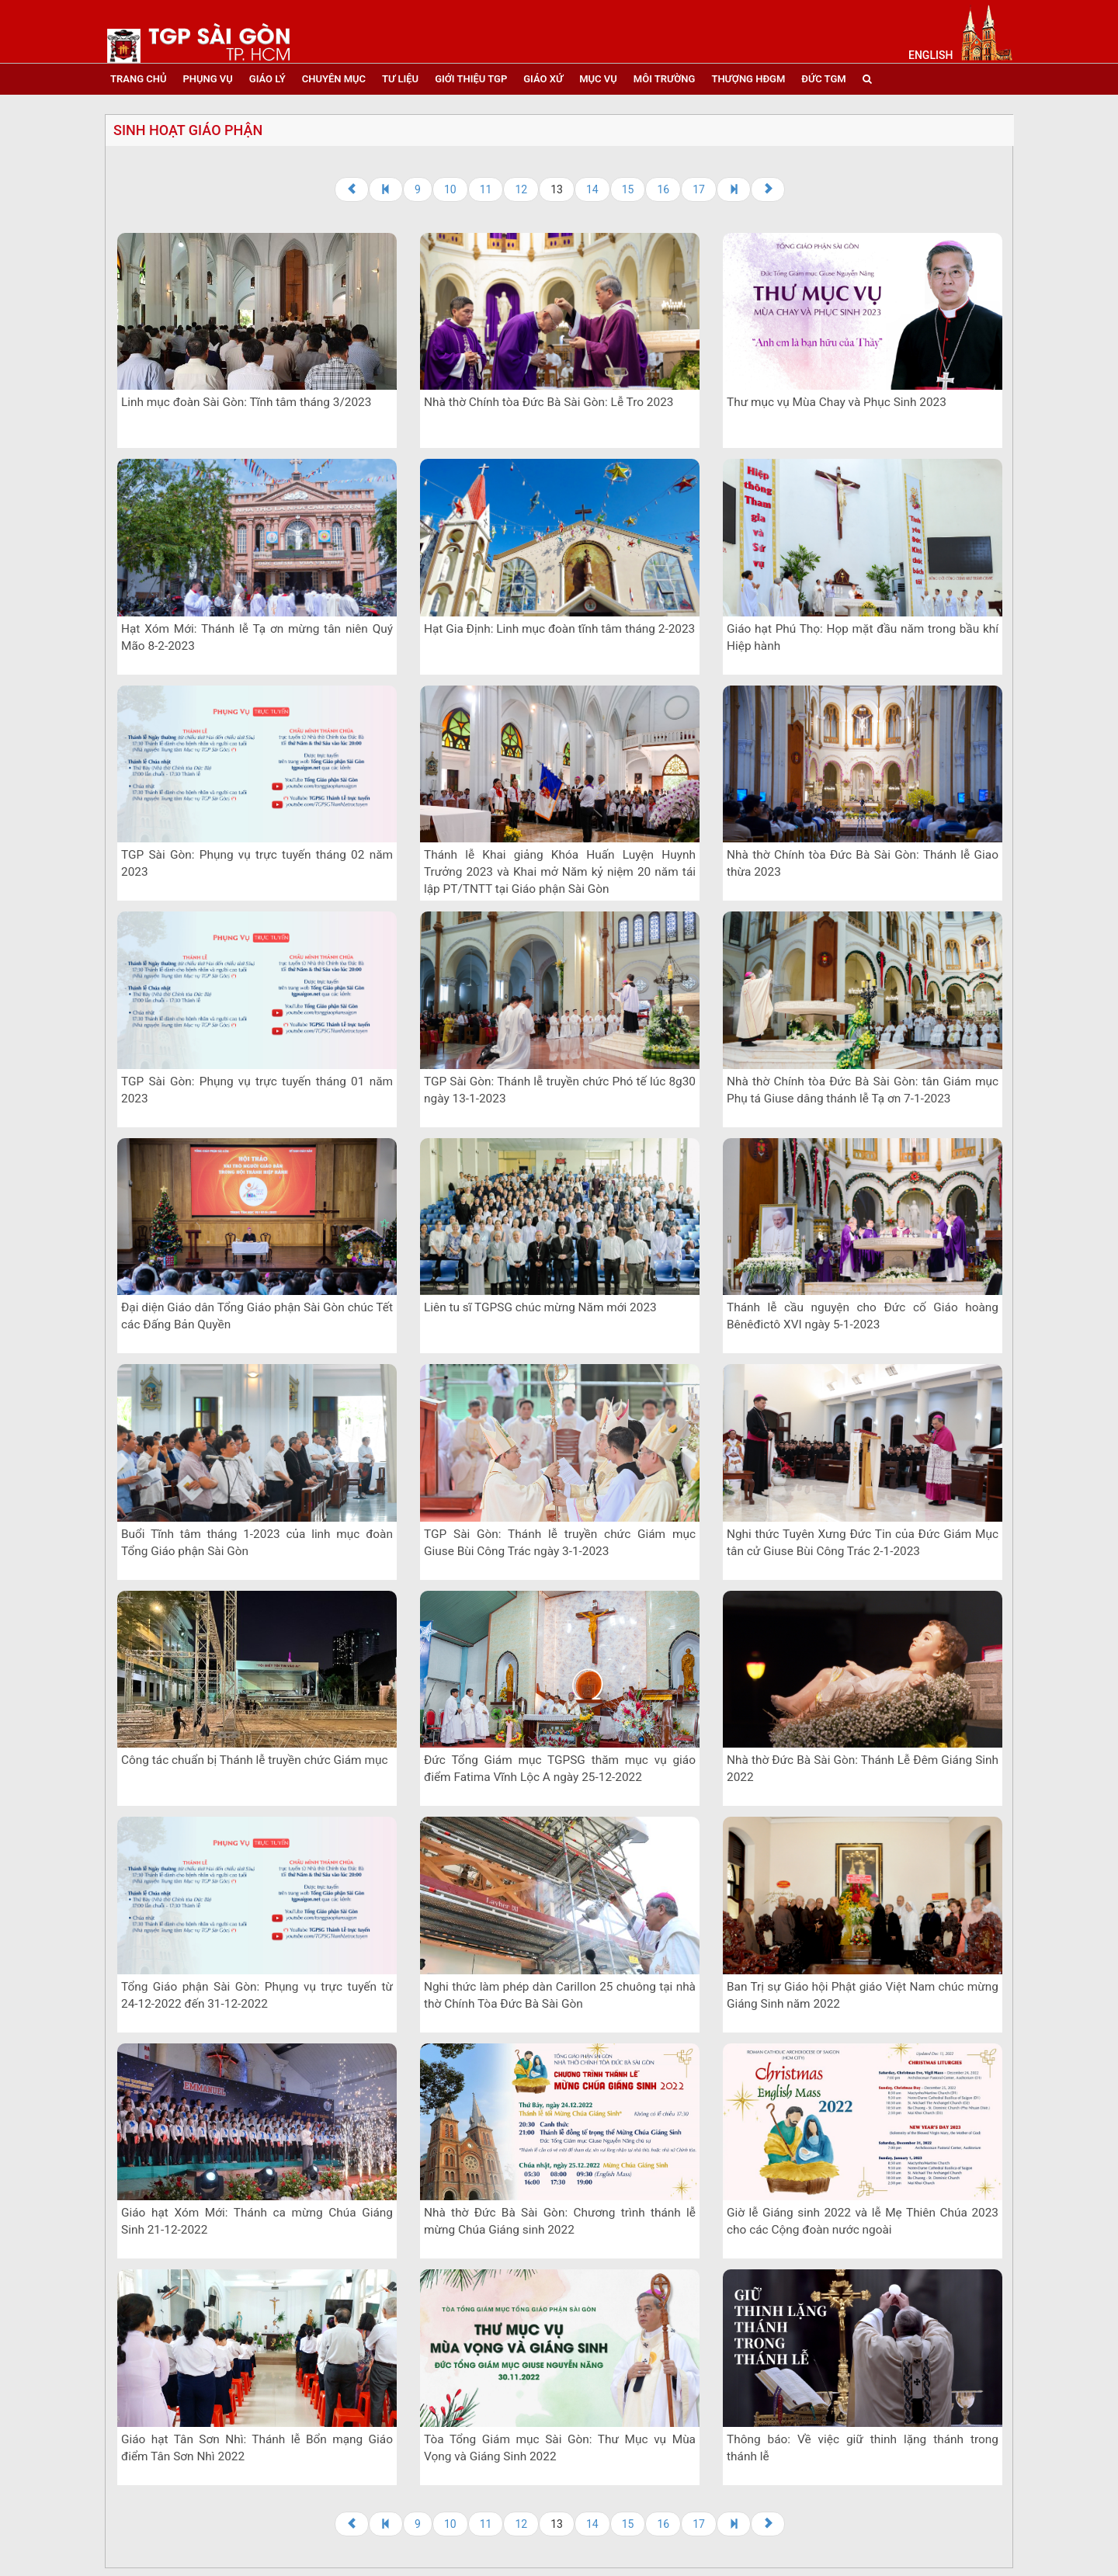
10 (450, 189)
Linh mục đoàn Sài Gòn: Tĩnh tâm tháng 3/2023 (246, 402)
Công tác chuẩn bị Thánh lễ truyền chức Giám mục (254, 1760)
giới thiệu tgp (471, 79)
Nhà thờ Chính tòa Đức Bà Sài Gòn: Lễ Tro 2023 (548, 402)
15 (628, 189)
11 (486, 189)
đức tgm (823, 79)
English (930, 55)
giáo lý (267, 79)
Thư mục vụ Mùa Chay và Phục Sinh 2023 (836, 402)
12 (521, 189)
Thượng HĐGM (748, 79)
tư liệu (400, 79)
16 (663, 189)
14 (592, 189)
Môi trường (665, 79)
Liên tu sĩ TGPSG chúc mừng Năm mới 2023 (540, 1307)
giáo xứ (543, 79)
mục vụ (598, 79)
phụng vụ (207, 79)
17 (699, 189)
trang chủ (138, 79)
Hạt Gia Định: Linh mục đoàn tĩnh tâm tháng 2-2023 (559, 629)
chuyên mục (334, 79)
